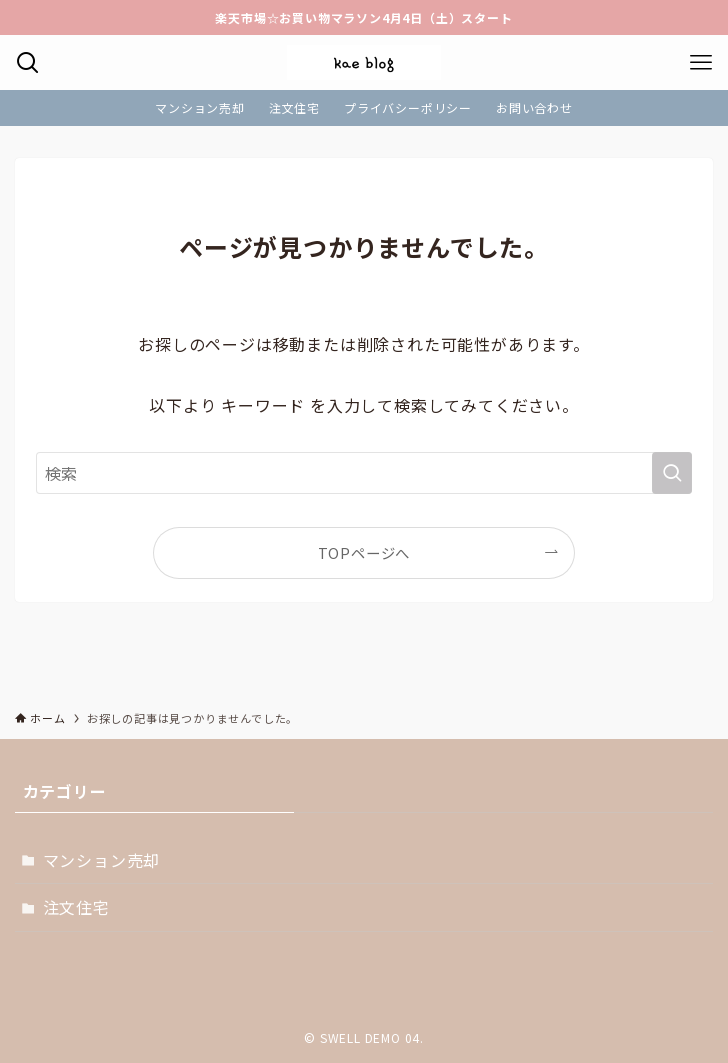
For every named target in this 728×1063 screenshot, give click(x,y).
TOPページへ (364, 552)
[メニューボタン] (700, 62)
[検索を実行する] (672, 473)
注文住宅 (76, 907)
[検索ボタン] (27, 62)
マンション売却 (102, 860)
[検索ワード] (363, 473)
